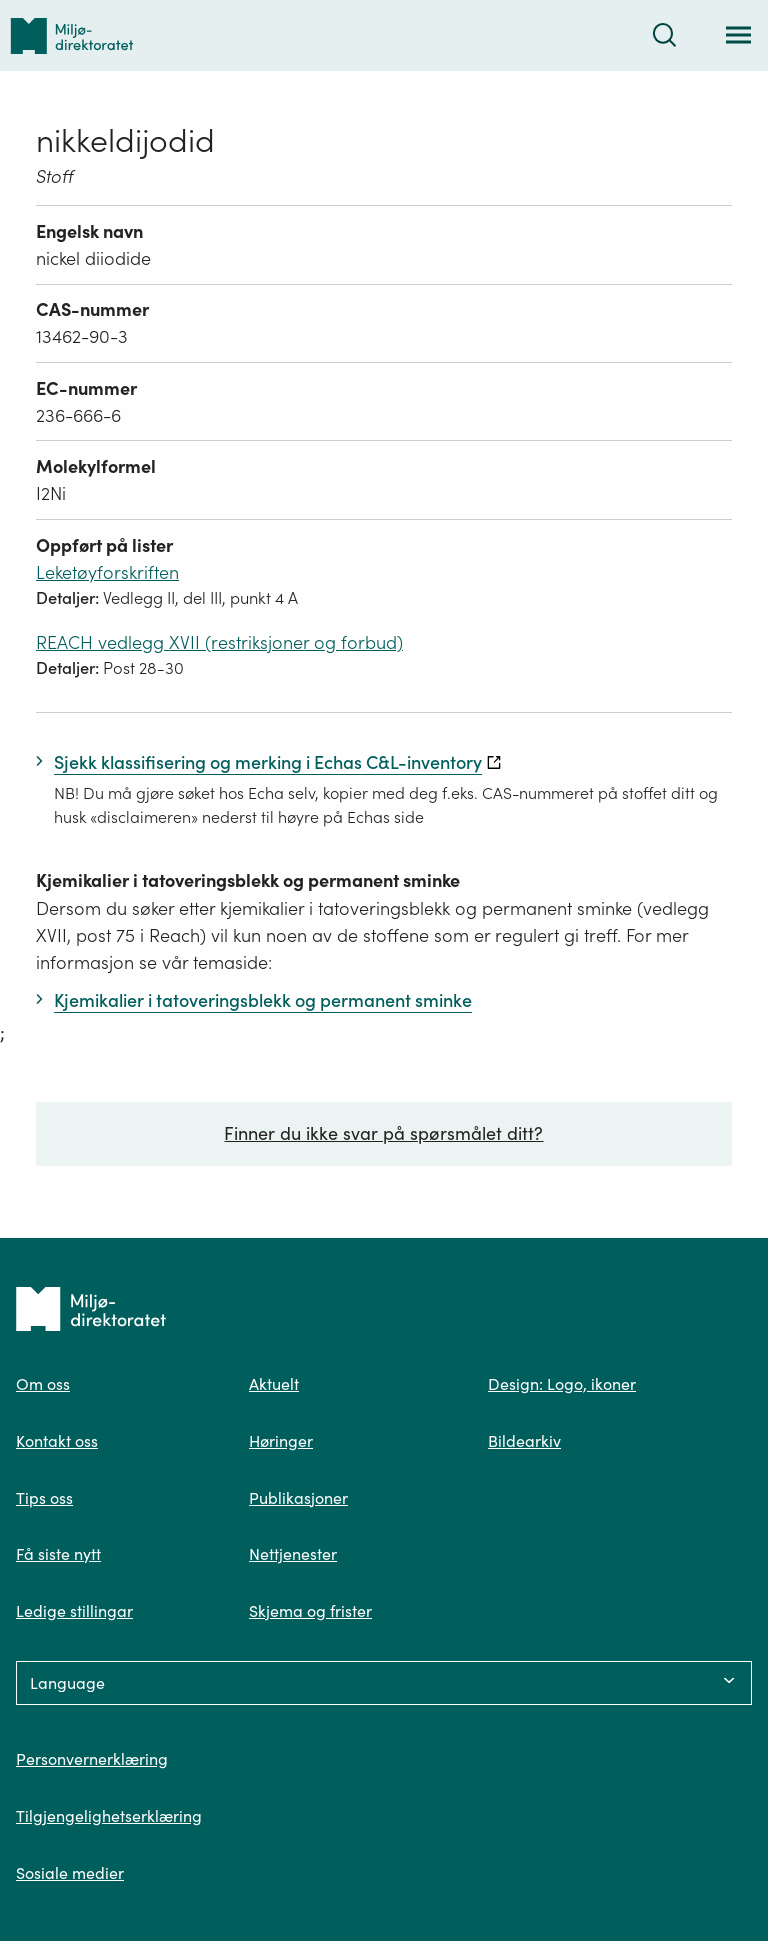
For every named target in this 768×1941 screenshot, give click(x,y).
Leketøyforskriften (107, 572)
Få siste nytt (58, 1554)
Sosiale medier (70, 1873)
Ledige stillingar (74, 1611)
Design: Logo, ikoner (562, 1384)
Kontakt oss (57, 1441)
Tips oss (44, 1498)
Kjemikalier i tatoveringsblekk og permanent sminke (248, 880)
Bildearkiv (524, 1441)
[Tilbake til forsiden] (72, 35)
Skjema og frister (310, 1611)
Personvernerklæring (92, 1759)
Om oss (43, 1384)
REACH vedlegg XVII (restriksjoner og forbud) (219, 642)
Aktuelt (274, 1384)
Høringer (281, 1441)
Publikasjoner (298, 1498)
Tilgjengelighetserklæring (109, 1816)
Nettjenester (293, 1554)
